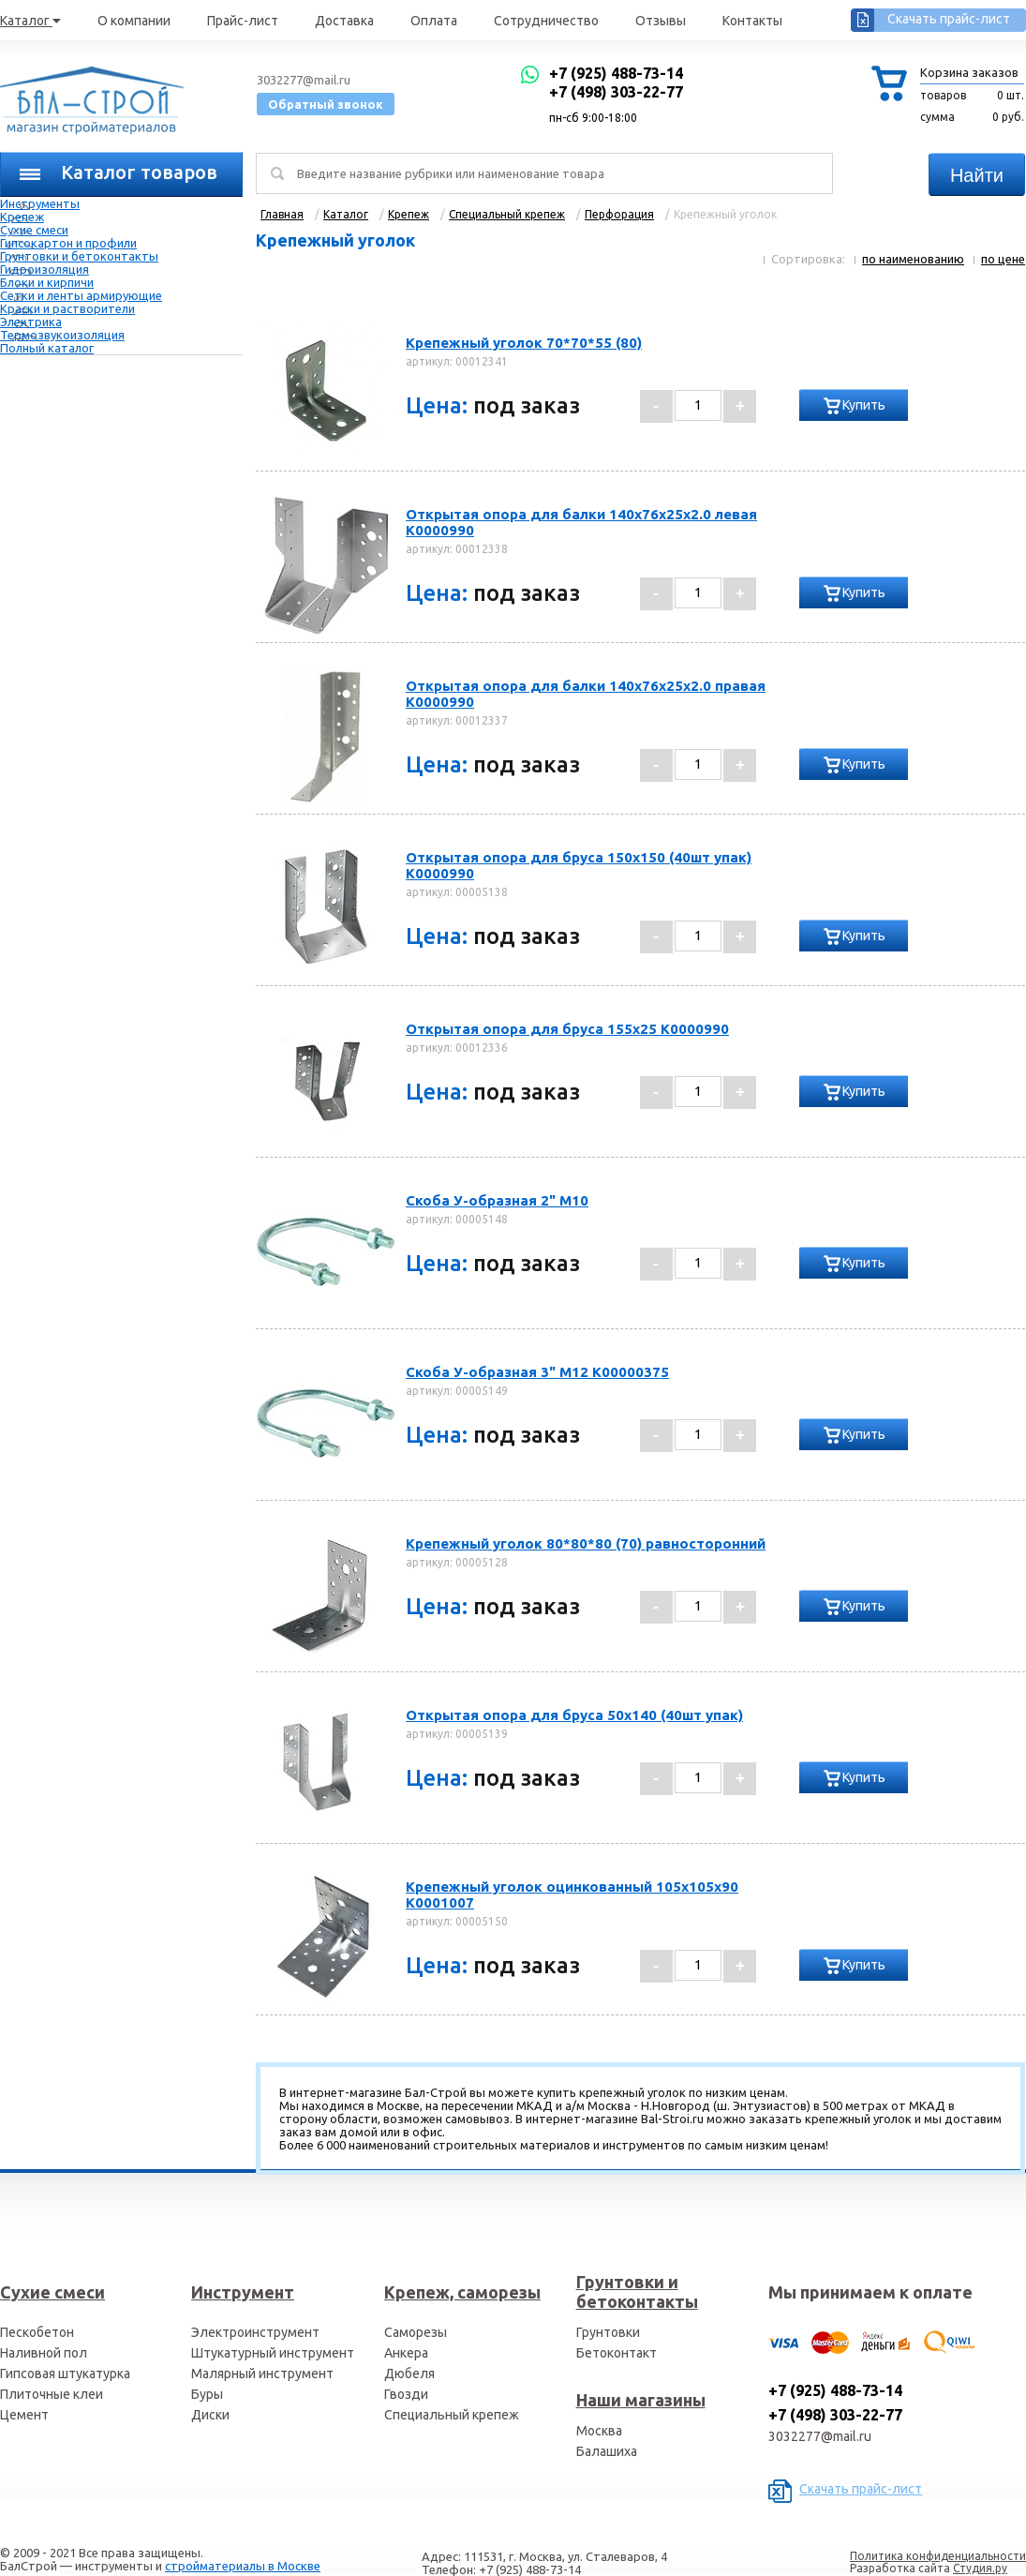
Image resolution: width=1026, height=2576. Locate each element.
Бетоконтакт (616, 2352)
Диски (210, 2414)
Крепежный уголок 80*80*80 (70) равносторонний (586, 1543)
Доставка (344, 20)
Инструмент (242, 2292)
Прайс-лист (242, 20)
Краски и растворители (67, 308)
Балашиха (606, 2451)
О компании (134, 20)
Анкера (406, 2352)
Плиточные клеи (51, 2394)
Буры (207, 2394)
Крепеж (22, 216)
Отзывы (660, 20)
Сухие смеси (34, 229)
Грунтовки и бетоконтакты (79, 255)
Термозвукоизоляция (62, 334)
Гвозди (406, 2394)
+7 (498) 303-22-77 (616, 91)
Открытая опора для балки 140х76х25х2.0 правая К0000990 (586, 694)
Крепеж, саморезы (462, 2292)
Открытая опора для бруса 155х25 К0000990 (567, 1029)
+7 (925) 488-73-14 (616, 73)
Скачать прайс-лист (948, 18)
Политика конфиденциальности (938, 2556)
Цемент (24, 2414)
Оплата (433, 20)
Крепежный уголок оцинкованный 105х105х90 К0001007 (572, 1894)
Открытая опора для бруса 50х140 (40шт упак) (574, 1715)
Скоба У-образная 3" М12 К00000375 (537, 1372)
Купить (863, 404)
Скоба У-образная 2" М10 (497, 1200)
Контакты (752, 20)
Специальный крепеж (451, 2414)
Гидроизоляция (44, 269)
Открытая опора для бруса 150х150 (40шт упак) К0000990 (578, 865)
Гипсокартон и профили (68, 242)
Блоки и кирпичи (47, 282)
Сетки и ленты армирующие (81, 295)
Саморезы (415, 2332)
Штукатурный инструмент (272, 2352)
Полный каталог (47, 347)
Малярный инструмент (262, 2373)
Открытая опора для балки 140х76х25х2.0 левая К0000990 (581, 522)
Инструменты (40, 203)
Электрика (31, 321)
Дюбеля (409, 2373)
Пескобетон (37, 2332)
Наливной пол (43, 2352)
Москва (599, 2430)
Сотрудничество (546, 20)
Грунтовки (608, 2332)
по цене (1003, 258)
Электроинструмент (255, 2332)
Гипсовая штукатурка (65, 2373)
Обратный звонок (325, 104)
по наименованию (913, 258)
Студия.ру (980, 2568)
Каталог (30, 20)
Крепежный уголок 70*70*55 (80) (524, 343)
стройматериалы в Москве (242, 2565)
